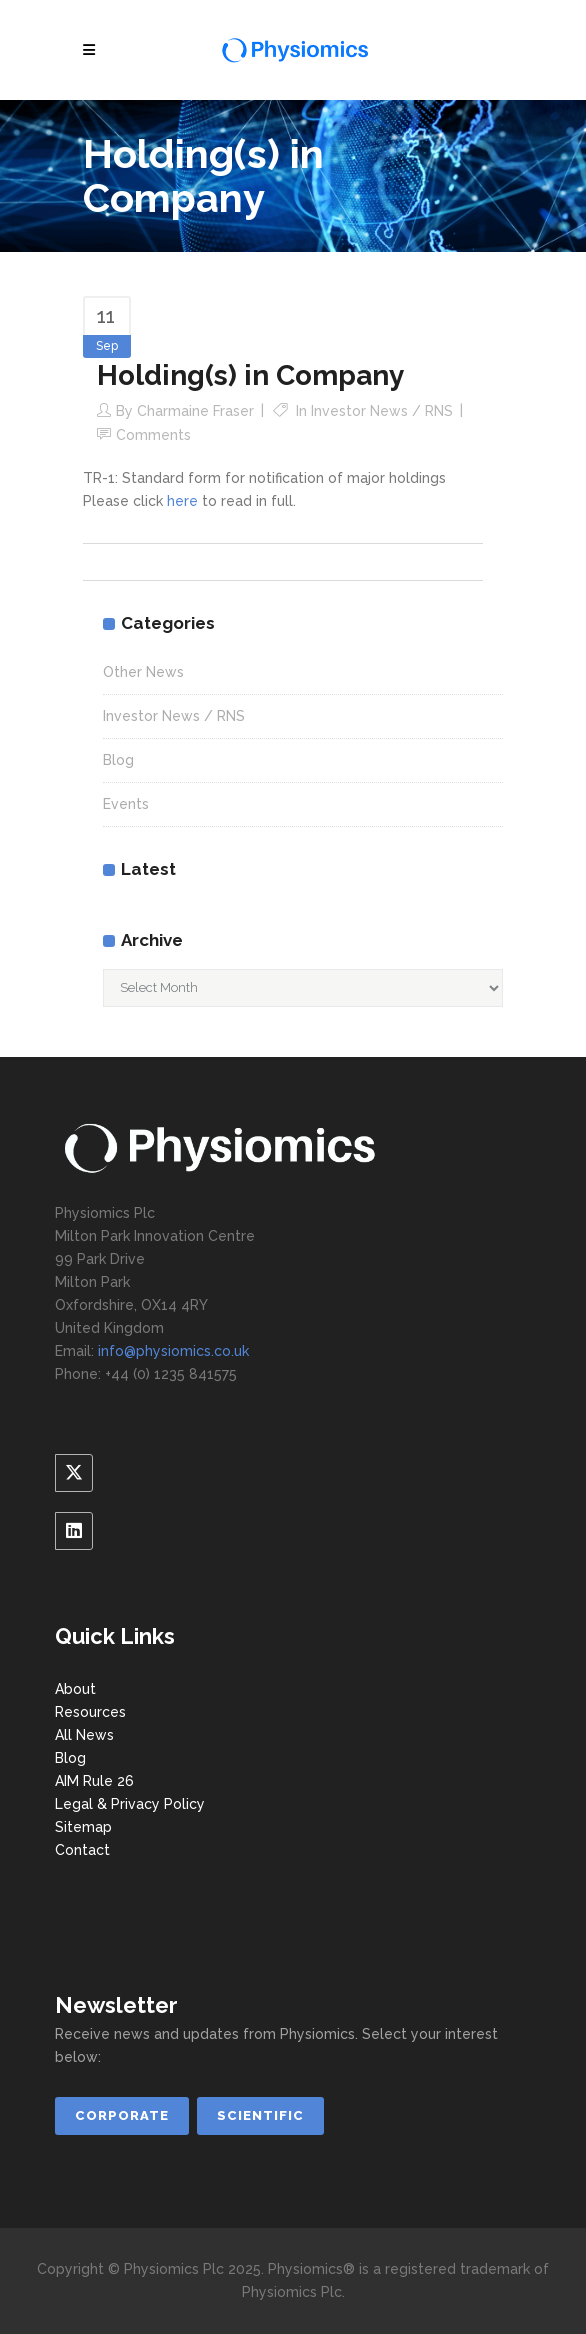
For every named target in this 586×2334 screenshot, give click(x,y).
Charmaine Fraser (195, 411)
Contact (82, 1850)
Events (126, 804)
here (182, 501)
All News (84, 1735)
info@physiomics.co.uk (173, 1351)
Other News (143, 672)
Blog (118, 760)
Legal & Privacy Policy (130, 1804)
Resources (90, 1712)
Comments (153, 435)
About (75, 1689)
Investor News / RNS (382, 411)
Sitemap (83, 1827)
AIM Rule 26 (94, 1781)
